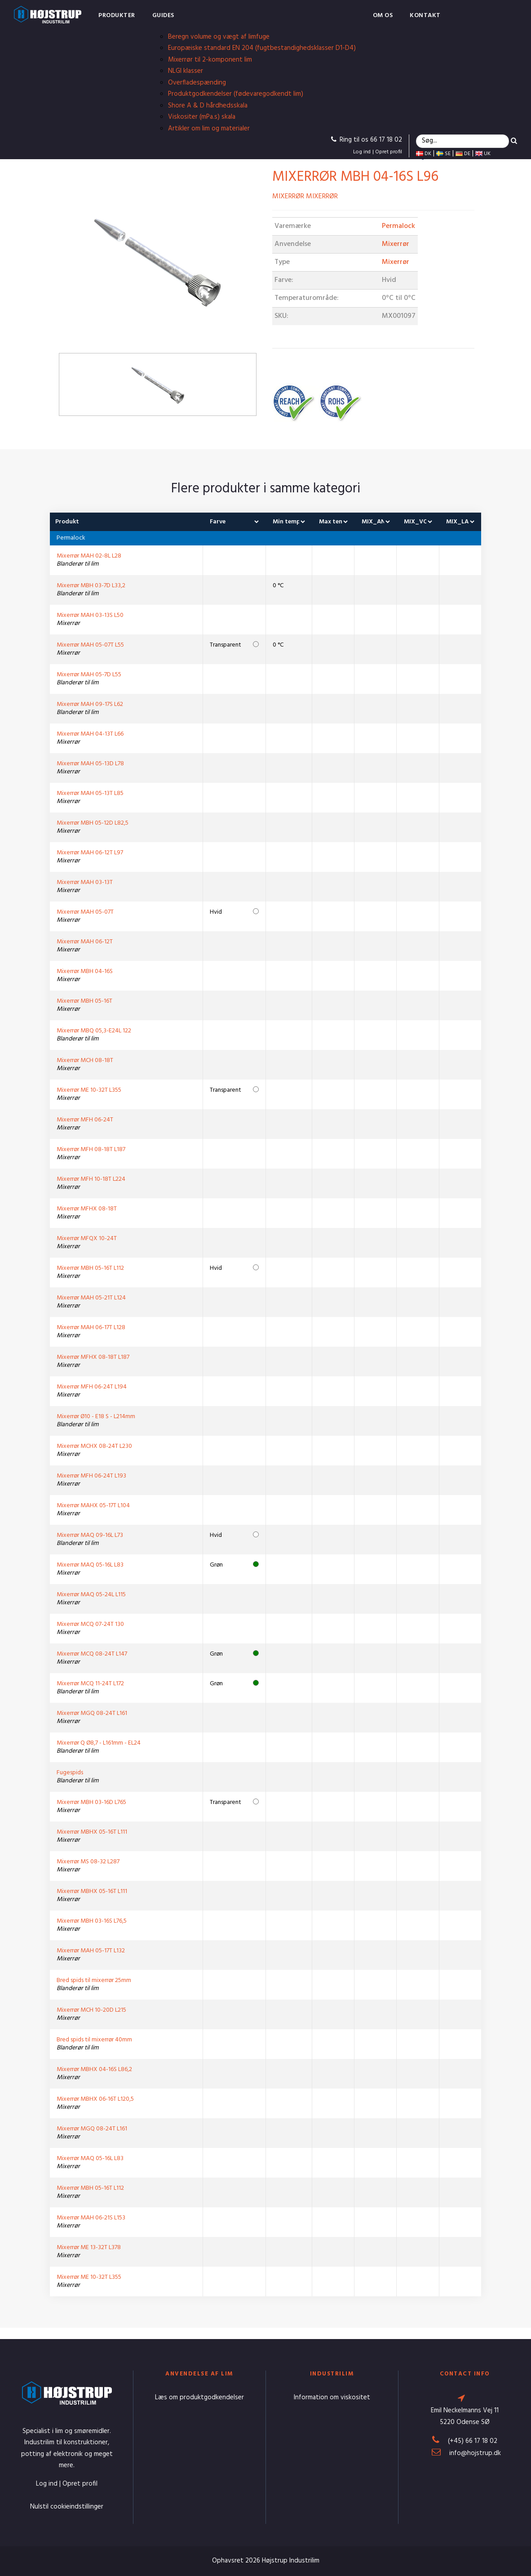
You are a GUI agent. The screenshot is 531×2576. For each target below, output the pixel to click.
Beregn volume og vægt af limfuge (219, 36)
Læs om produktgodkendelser (199, 2397)
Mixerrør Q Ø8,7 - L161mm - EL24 (99, 1743)
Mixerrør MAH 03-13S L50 (90, 615)
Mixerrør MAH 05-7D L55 (89, 675)
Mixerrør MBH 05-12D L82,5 (92, 823)
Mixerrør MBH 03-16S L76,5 (92, 1921)
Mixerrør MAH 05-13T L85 (90, 793)
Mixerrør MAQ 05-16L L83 (90, 1565)
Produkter (116, 15)
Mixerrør (395, 244)
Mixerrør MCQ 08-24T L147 (92, 1654)
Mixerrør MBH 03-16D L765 (91, 1802)
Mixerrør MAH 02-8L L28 (89, 556)
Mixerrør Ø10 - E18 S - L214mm (96, 1416)
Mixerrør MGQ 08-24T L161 (92, 1713)
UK (483, 153)
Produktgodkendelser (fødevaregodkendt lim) (235, 94)
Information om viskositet (332, 2397)
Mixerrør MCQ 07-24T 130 (90, 1624)
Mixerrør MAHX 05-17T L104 (93, 1505)
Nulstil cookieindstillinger (66, 2506)
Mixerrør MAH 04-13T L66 (90, 734)
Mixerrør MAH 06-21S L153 (91, 2218)
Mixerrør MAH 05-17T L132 (91, 1951)
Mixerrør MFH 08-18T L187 (91, 1149)
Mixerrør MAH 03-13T (85, 882)
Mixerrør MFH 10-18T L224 (91, 1179)
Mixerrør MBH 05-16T (84, 1001)
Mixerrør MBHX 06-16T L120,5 (95, 2099)
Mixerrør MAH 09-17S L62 (90, 704)
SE (443, 153)
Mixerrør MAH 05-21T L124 (91, 1298)
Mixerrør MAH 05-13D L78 (90, 764)
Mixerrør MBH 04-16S (85, 971)
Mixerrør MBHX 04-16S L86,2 (94, 2069)
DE (463, 153)
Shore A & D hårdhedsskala (208, 105)
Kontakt (425, 15)
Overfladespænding (197, 82)
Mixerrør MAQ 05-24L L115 (91, 1594)
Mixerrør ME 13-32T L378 (89, 2247)
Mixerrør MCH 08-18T (85, 1060)
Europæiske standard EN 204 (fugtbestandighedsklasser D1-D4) (262, 48)
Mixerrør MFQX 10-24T (87, 1238)
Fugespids (70, 1773)
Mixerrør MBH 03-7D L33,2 (91, 585)
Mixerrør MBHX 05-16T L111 (92, 1832)
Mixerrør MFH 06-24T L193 (91, 1476)
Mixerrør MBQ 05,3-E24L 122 (94, 1031)
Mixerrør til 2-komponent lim (210, 59)
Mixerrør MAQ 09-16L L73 (90, 1535)
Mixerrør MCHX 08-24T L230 (94, 1446)
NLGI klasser (185, 71)
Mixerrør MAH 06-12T (85, 942)
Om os (383, 15)
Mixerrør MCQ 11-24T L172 (90, 1684)
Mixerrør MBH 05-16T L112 (90, 1268)
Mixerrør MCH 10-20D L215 (91, 2010)
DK (423, 153)
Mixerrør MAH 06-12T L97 (90, 853)
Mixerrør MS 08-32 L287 (88, 1862)
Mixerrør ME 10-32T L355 (89, 1090)
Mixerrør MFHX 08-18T (87, 1209)
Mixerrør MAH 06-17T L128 (91, 1327)
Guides (163, 15)
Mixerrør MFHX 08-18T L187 (93, 1357)
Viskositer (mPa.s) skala (201, 117)
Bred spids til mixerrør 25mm (94, 1980)
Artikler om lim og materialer (209, 128)
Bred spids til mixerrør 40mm (94, 2040)
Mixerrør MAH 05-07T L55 (90, 645)
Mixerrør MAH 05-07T (85, 912)
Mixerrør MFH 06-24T (85, 1120)
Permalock (398, 226)
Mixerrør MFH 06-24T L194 (92, 1387)
